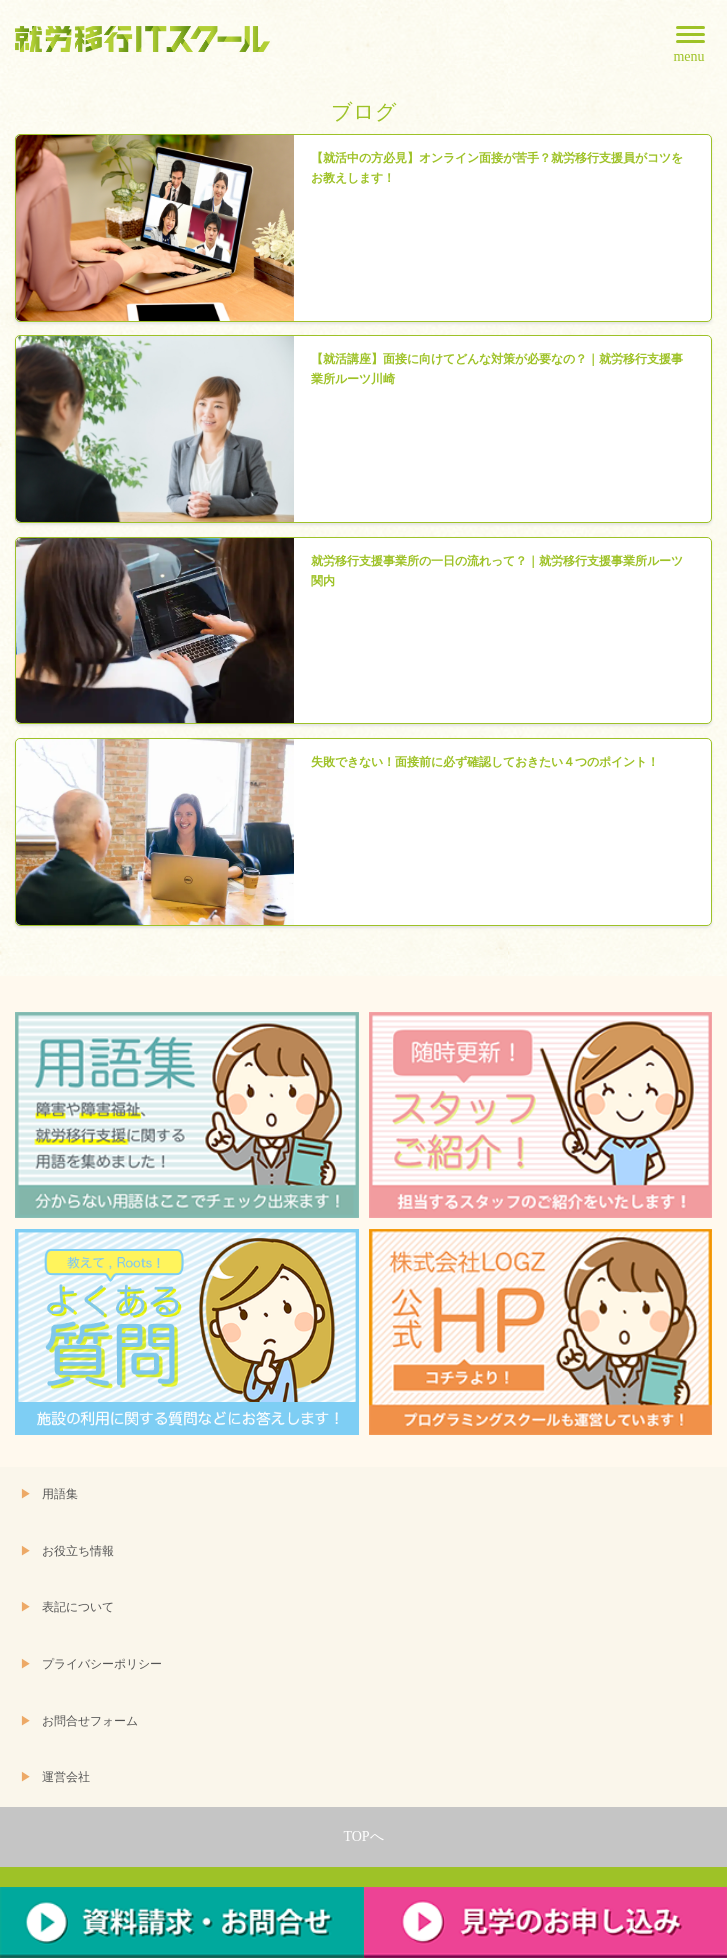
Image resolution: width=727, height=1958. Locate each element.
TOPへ (363, 1836)
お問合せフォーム (90, 1721)
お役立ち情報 (78, 1551)
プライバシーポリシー (102, 1664)
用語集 (60, 1494)
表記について (78, 1607)
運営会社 (66, 1777)
